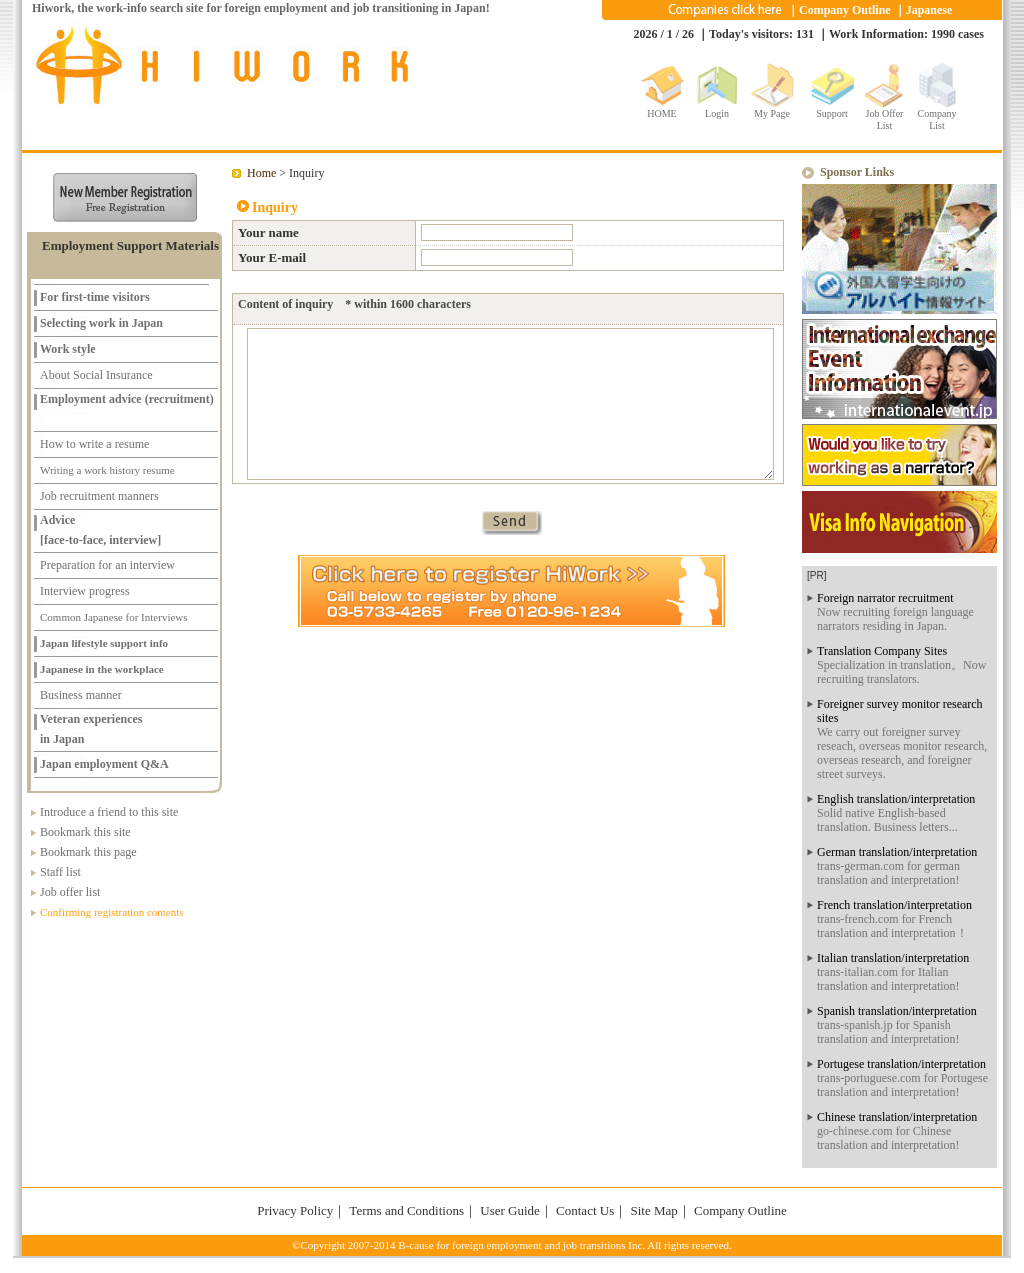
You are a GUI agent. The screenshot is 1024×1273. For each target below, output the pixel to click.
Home (261, 173)
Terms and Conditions (406, 1210)
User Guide (510, 1210)
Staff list (60, 872)
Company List (937, 115)
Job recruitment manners (99, 496)
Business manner (81, 695)
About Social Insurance (96, 375)
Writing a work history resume (107, 470)
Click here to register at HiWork (511, 591)
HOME (661, 113)
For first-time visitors (95, 297)
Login (717, 113)
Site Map (653, 1210)
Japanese (929, 10)
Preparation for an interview (107, 565)
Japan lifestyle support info (104, 643)
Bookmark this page (88, 852)
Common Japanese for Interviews (114, 617)
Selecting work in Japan (101, 323)
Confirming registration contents (112, 912)
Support (832, 113)
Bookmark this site (85, 832)
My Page (772, 113)
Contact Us (585, 1210)
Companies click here (724, 9)
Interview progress (85, 591)
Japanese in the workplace (102, 669)
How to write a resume (94, 444)
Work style (68, 349)
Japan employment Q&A (104, 764)
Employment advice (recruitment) (127, 399)
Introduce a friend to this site (109, 812)
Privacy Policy (295, 1210)
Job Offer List (885, 115)
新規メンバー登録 (125, 197)
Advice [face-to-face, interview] (100, 524)
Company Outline (845, 10)
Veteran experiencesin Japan (91, 723)
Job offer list (70, 892)
